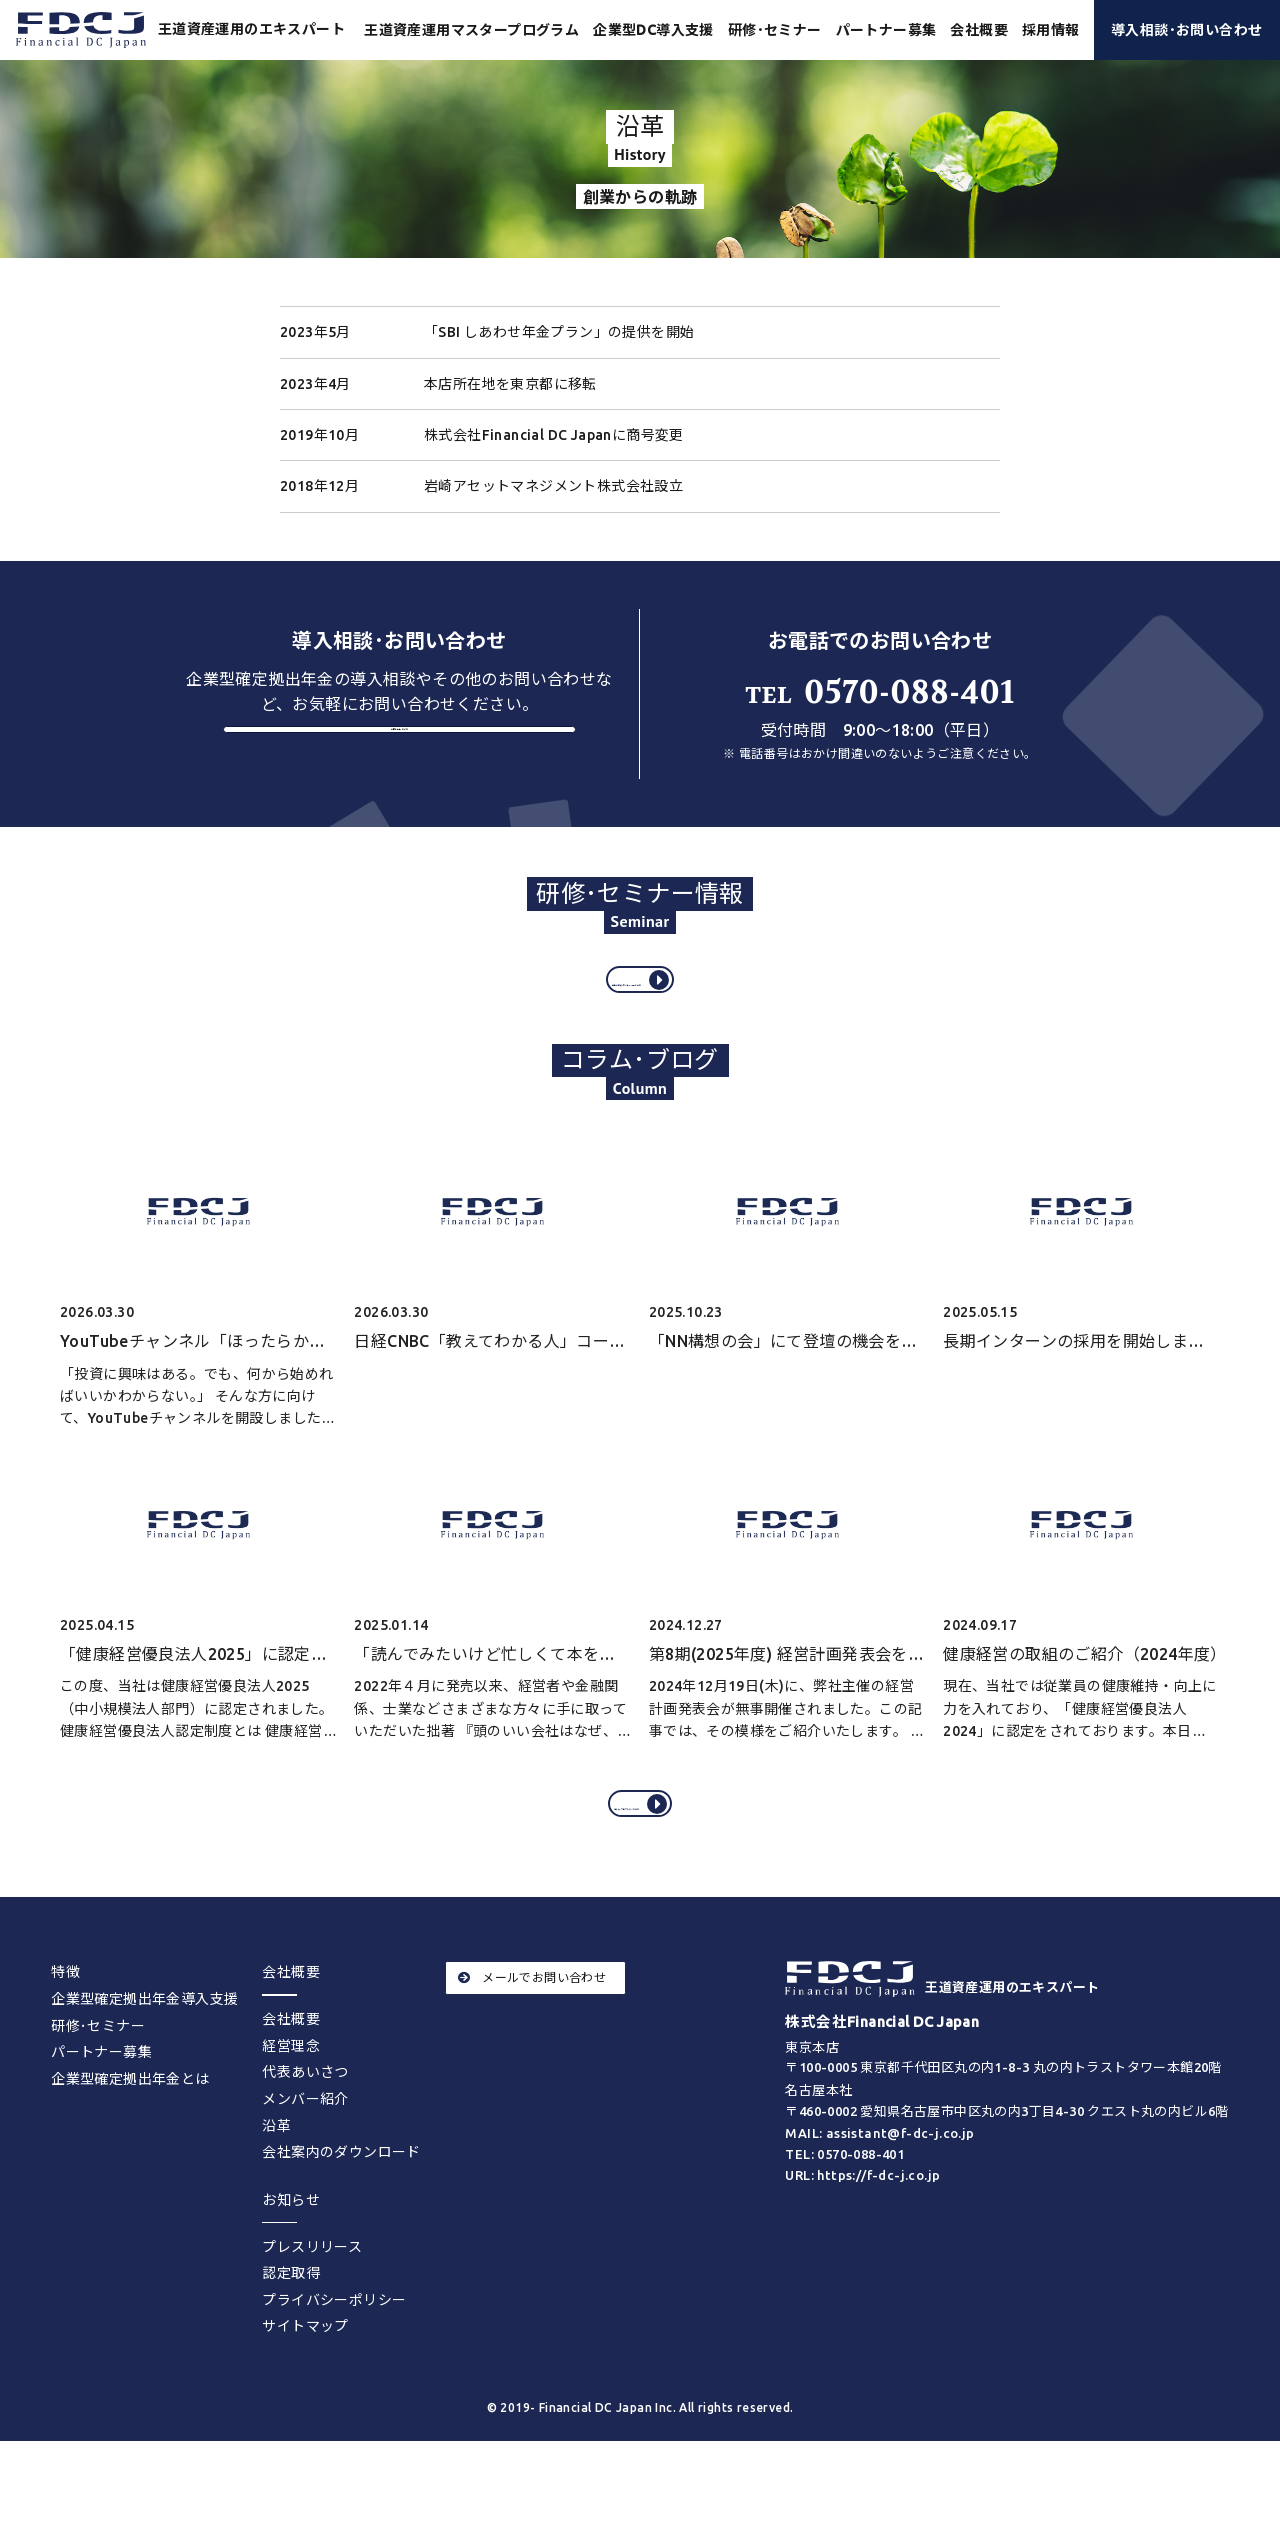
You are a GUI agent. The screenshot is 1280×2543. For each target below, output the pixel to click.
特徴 (65, 2049)
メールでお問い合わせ (532, 2054)
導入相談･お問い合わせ (1186, 30)
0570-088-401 (879, 692)
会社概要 (291, 2096)
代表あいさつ (305, 2149)
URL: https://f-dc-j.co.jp (862, 2251)
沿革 (276, 2202)
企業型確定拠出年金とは (130, 2155)
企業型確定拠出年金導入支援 (144, 2076)
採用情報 (1051, 30)
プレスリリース (312, 2323)
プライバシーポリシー (334, 2376)
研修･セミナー (775, 30)
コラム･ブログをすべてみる (643, 1866)
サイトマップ (305, 2403)
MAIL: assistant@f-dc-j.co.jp (879, 2210)
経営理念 (291, 2122)
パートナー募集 (886, 30)
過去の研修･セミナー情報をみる (644, 1016)
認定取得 (291, 2350)
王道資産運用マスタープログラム (471, 30)
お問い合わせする (399, 760)
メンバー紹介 (305, 2176)
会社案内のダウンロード (341, 2229)
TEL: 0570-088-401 (844, 2230)
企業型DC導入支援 (653, 30)
